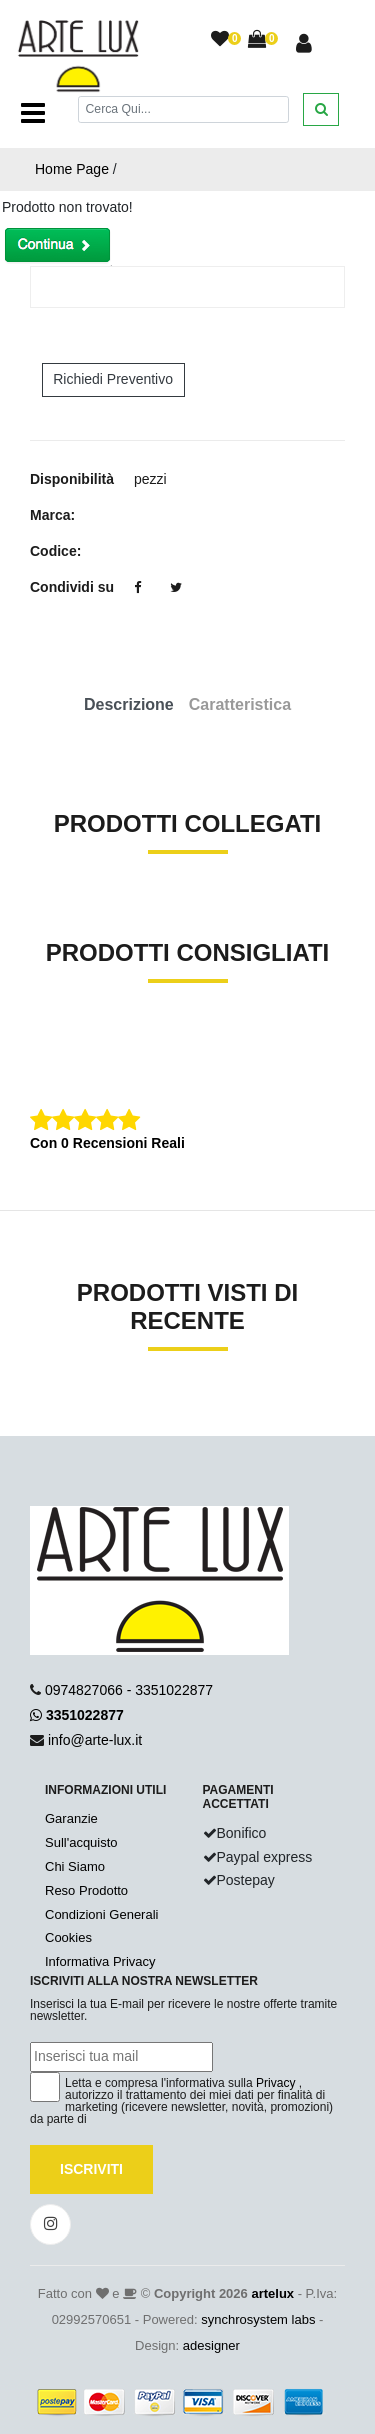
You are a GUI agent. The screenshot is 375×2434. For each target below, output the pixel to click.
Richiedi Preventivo (113, 379)
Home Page (72, 169)
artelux (272, 2293)
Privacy (275, 2083)
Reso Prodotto (86, 1890)
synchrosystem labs (258, 2319)
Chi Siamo (75, 1866)
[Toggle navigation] (33, 113)
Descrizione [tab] (129, 704)
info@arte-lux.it (95, 1740)
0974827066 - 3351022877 (129, 1690)
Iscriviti (91, 2169)
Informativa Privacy (100, 1961)
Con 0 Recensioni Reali (107, 1143)
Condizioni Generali (101, 1914)
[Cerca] (184, 109)
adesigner (211, 2345)
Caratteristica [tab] (240, 704)
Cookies (68, 1937)
